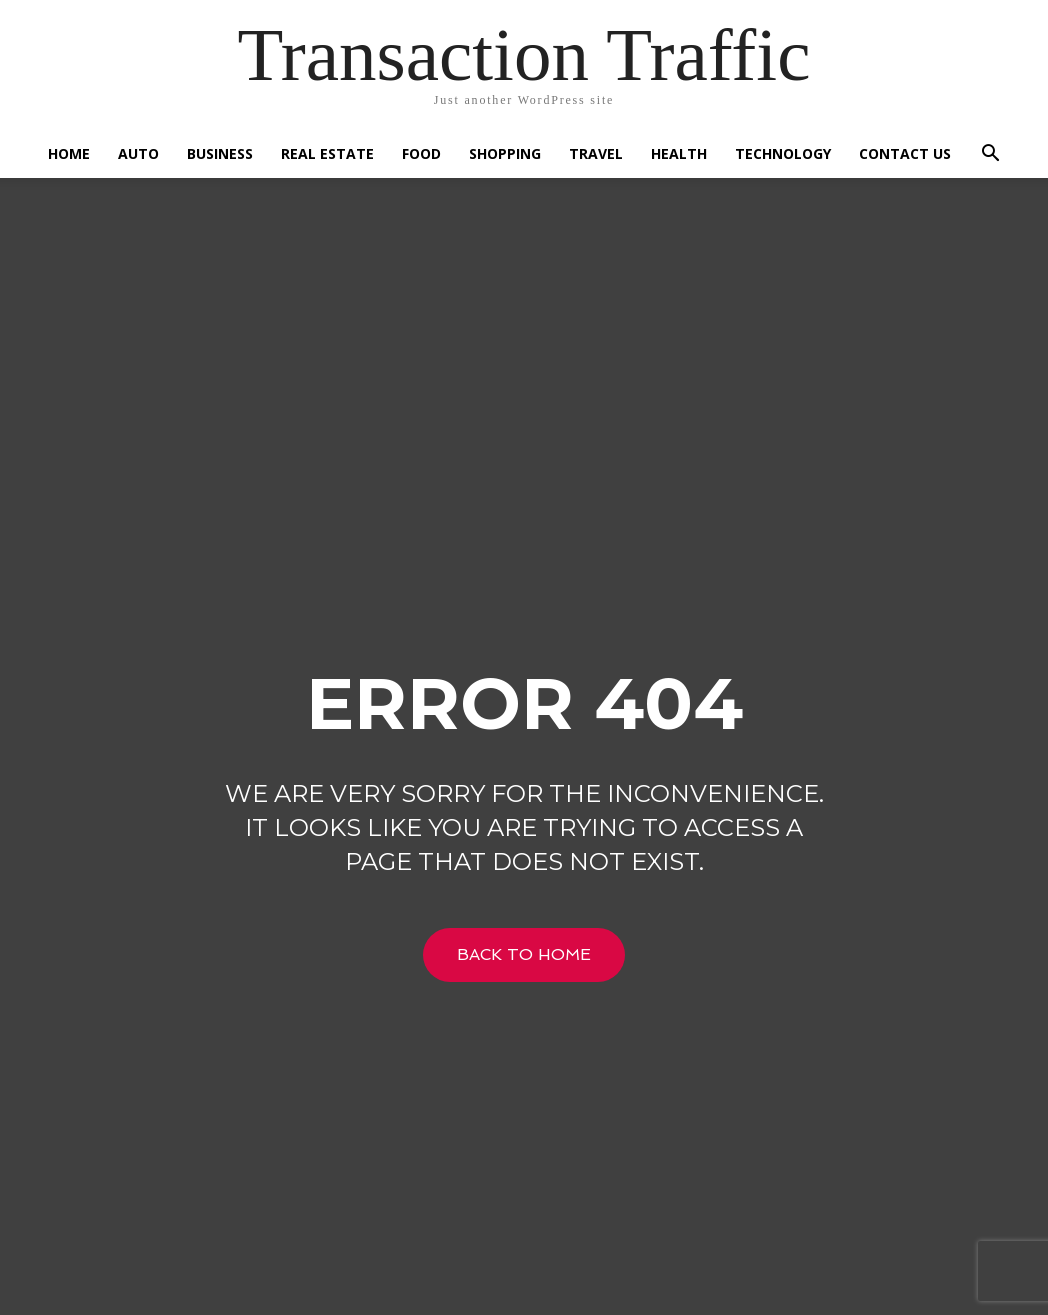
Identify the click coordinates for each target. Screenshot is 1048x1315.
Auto (138, 153)
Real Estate (327, 153)
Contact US (905, 153)
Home (69, 153)
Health (679, 153)
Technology (783, 153)
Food (421, 153)
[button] (990, 155)
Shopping (505, 153)
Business (220, 153)
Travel (596, 153)
